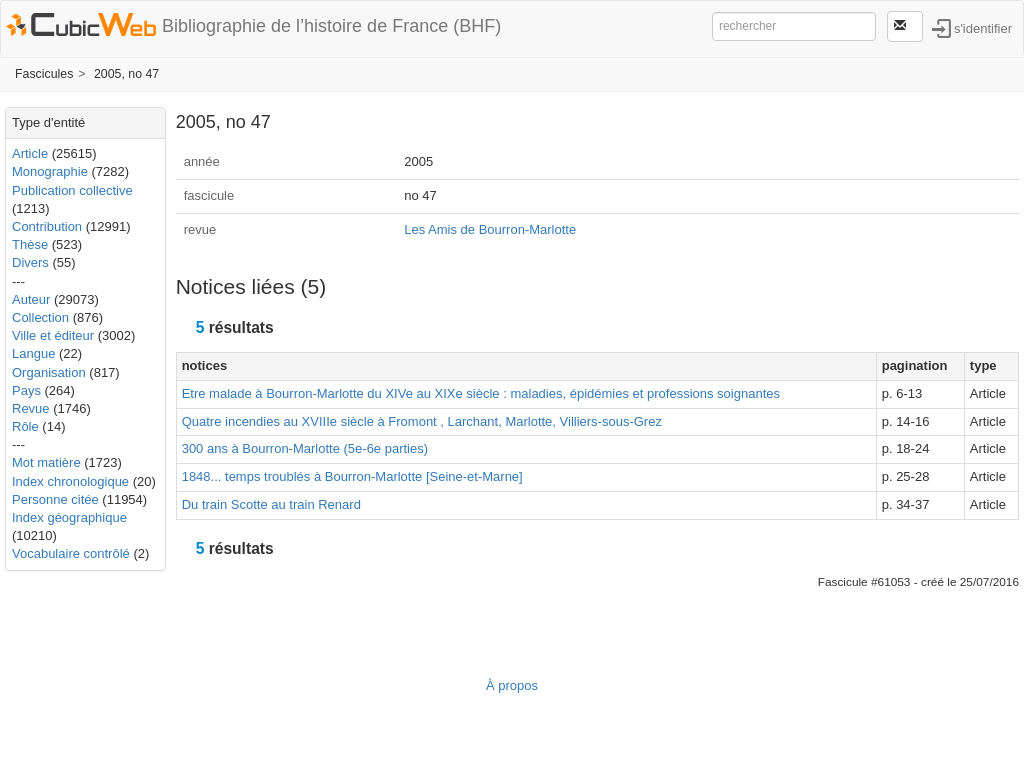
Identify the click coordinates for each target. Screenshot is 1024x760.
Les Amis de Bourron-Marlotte (490, 229)
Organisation (49, 372)
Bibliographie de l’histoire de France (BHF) (331, 26)
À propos (512, 685)
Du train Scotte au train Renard (271, 504)
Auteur (31, 299)
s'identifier (983, 27)
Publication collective (72, 190)
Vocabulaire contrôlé (71, 553)
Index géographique (69, 517)
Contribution (47, 226)
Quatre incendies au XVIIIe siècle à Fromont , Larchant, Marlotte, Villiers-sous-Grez (422, 421)
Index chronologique (70, 481)
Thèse (30, 244)
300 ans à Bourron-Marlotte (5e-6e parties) (305, 448)
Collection (40, 317)
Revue (31, 408)
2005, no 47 (126, 74)
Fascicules (44, 74)
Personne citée (55, 499)
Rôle (25, 426)
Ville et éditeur (55, 335)
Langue (33, 353)
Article (30, 153)
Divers (30, 262)
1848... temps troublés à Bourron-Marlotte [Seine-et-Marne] (352, 476)
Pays (26, 390)
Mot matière (46, 462)
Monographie (50, 171)
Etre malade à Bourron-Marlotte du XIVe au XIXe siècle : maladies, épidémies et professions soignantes (481, 393)
